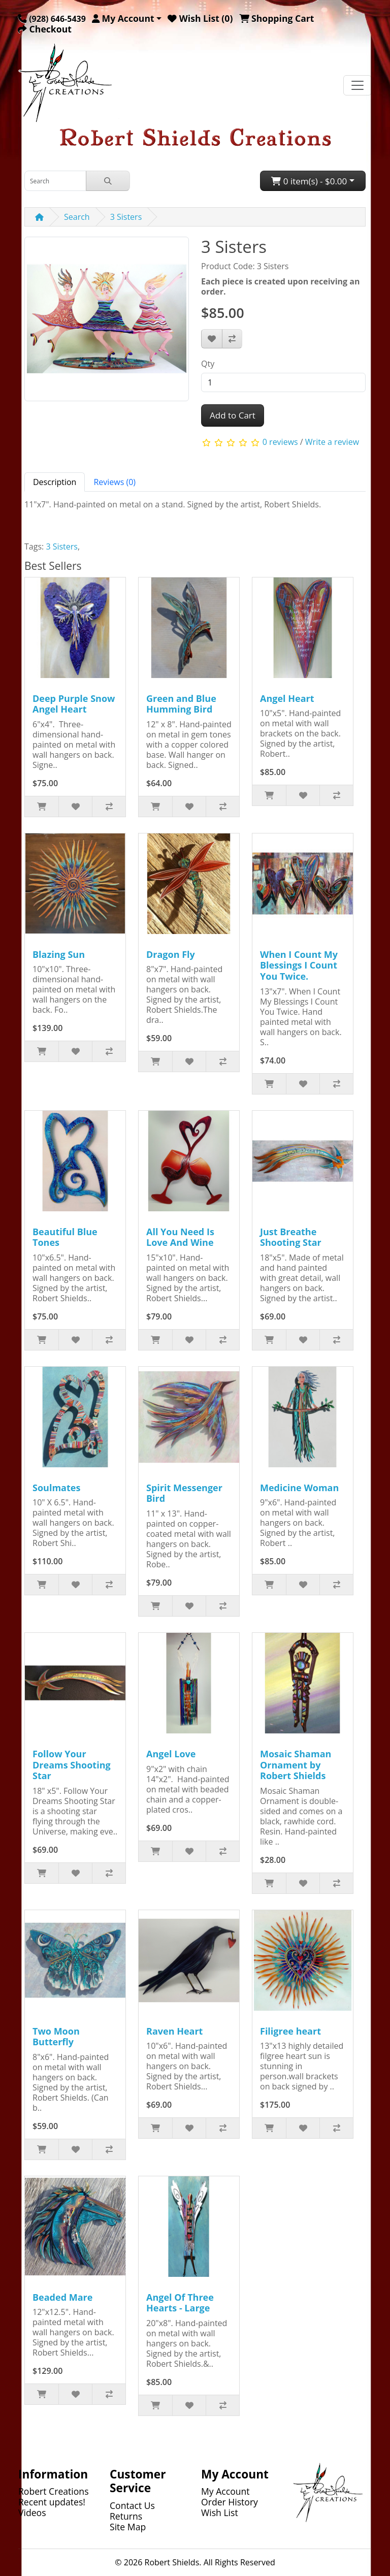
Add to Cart (232, 415)
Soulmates (56, 1488)
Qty (207, 364)
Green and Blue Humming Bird (181, 704)
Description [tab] (54, 482)
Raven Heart (174, 2031)
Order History (229, 2502)
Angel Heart (287, 698)
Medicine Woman (299, 1488)
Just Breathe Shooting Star (290, 1237)
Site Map (128, 2527)
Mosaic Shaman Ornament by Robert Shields (295, 1765)
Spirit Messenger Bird (184, 1493)
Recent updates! (51, 2502)
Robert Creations (53, 2491)
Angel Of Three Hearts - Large (180, 2302)
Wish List (219, 2512)
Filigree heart (290, 2031)
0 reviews (280, 441)
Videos (32, 2512)
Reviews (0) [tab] (114, 482)
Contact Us (132, 2505)
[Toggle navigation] (357, 85)
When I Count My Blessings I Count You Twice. (299, 965)
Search (77, 216)
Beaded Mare (62, 2297)
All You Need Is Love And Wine (180, 1237)
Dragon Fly (170, 954)
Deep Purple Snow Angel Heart (73, 704)
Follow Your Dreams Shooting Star (71, 1765)
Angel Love (171, 1754)
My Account (225, 2491)
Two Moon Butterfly (56, 2036)
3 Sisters (126, 216)
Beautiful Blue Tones (65, 1237)
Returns (126, 2516)
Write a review (332, 441)
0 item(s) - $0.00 (309, 181)
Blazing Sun (58, 954)
